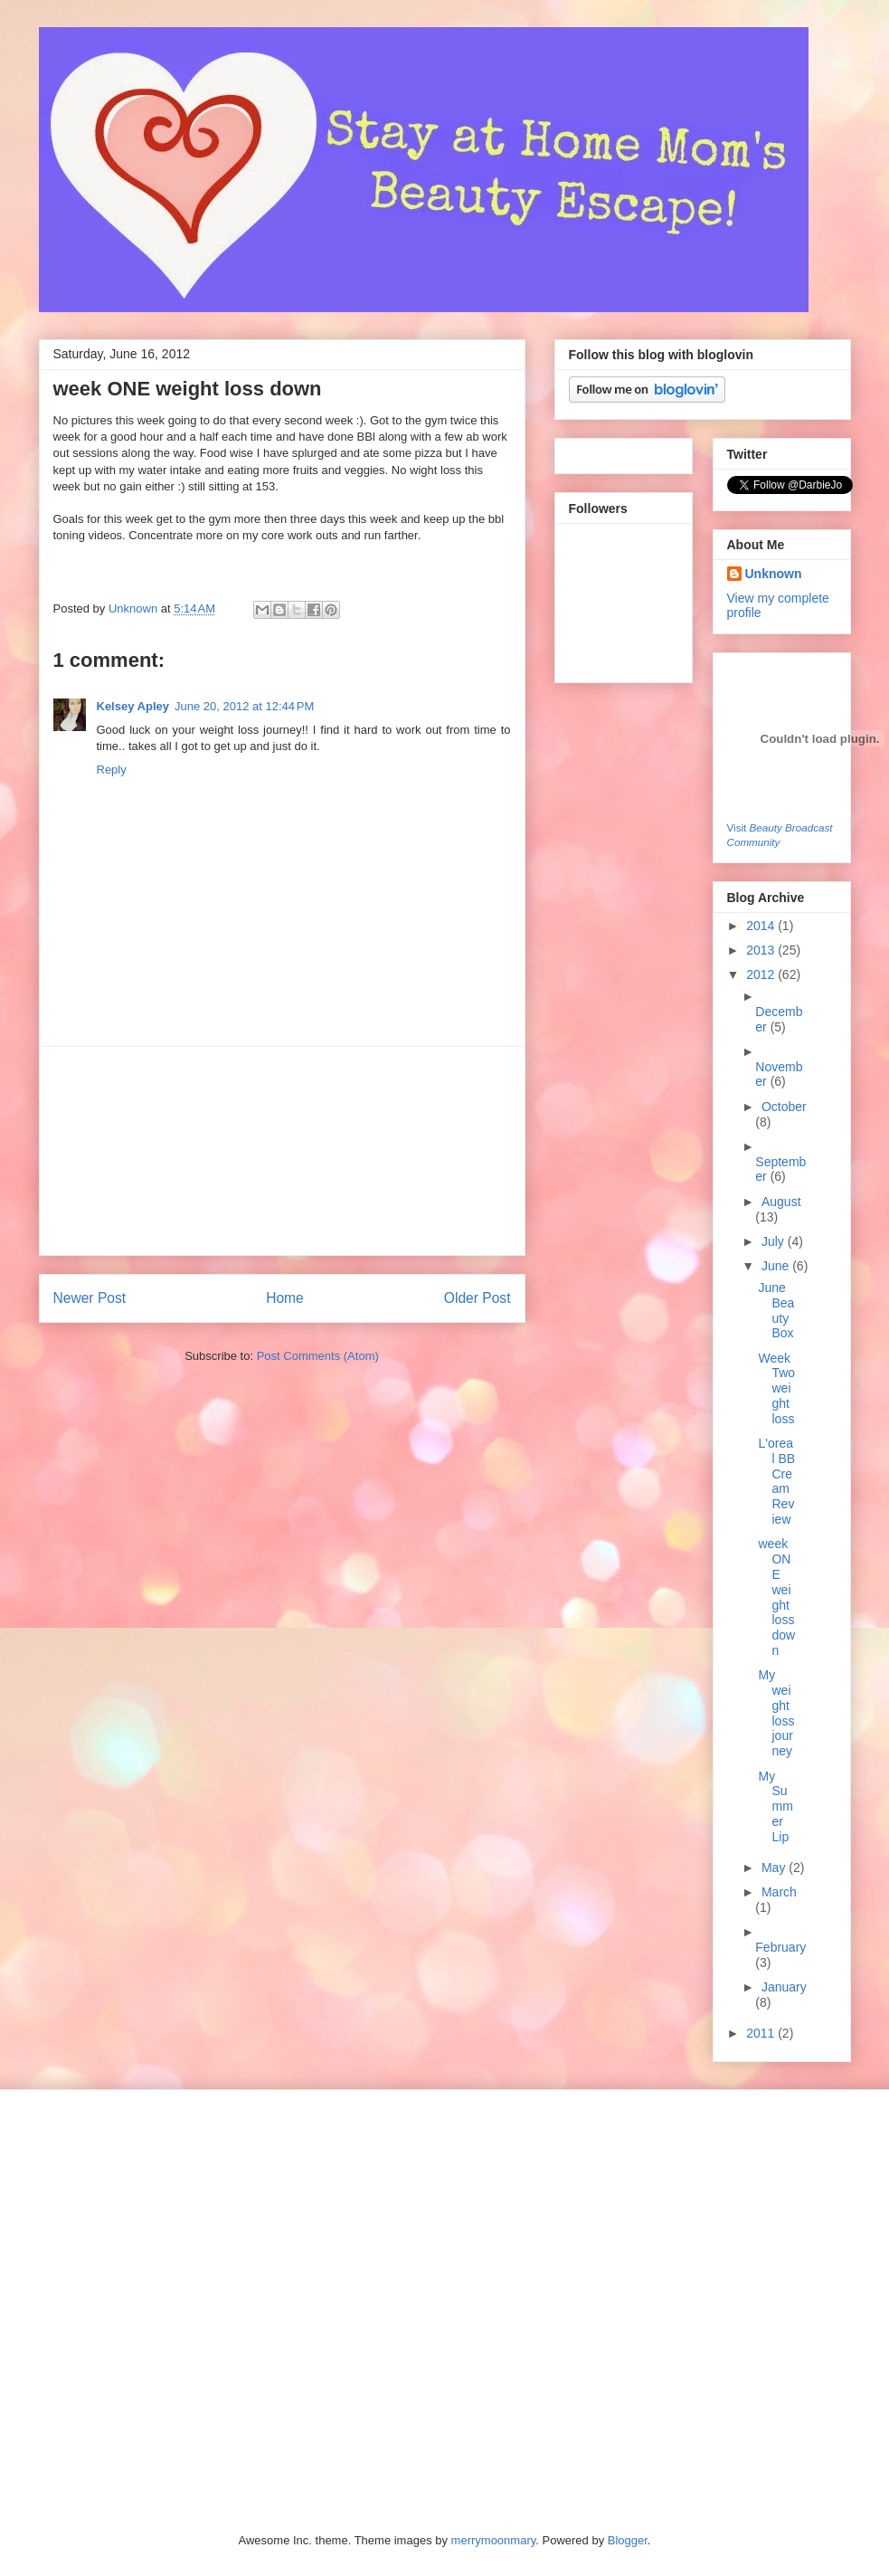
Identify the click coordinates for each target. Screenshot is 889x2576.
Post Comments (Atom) (318, 1356)
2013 (762, 950)
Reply (112, 769)
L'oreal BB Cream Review (776, 1481)
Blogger (628, 2540)
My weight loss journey (776, 1713)
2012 (762, 974)
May (775, 1867)
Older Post (477, 1298)
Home (285, 1298)
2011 (762, 2033)
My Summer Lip (775, 1806)
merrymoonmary (493, 2540)
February (780, 1947)
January (784, 1987)
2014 (762, 925)
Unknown (135, 608)
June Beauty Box (776, 1310)
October (784, 1106)
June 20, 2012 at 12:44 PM (244, 706)
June (776, 1266)
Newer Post (90, 1298)
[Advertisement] (282, 1150)
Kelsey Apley (133, 706)
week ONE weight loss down (776, 1597)
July (774, 1241)
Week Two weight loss (776, 1388)
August (781, 1201)
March (779, 1892)
